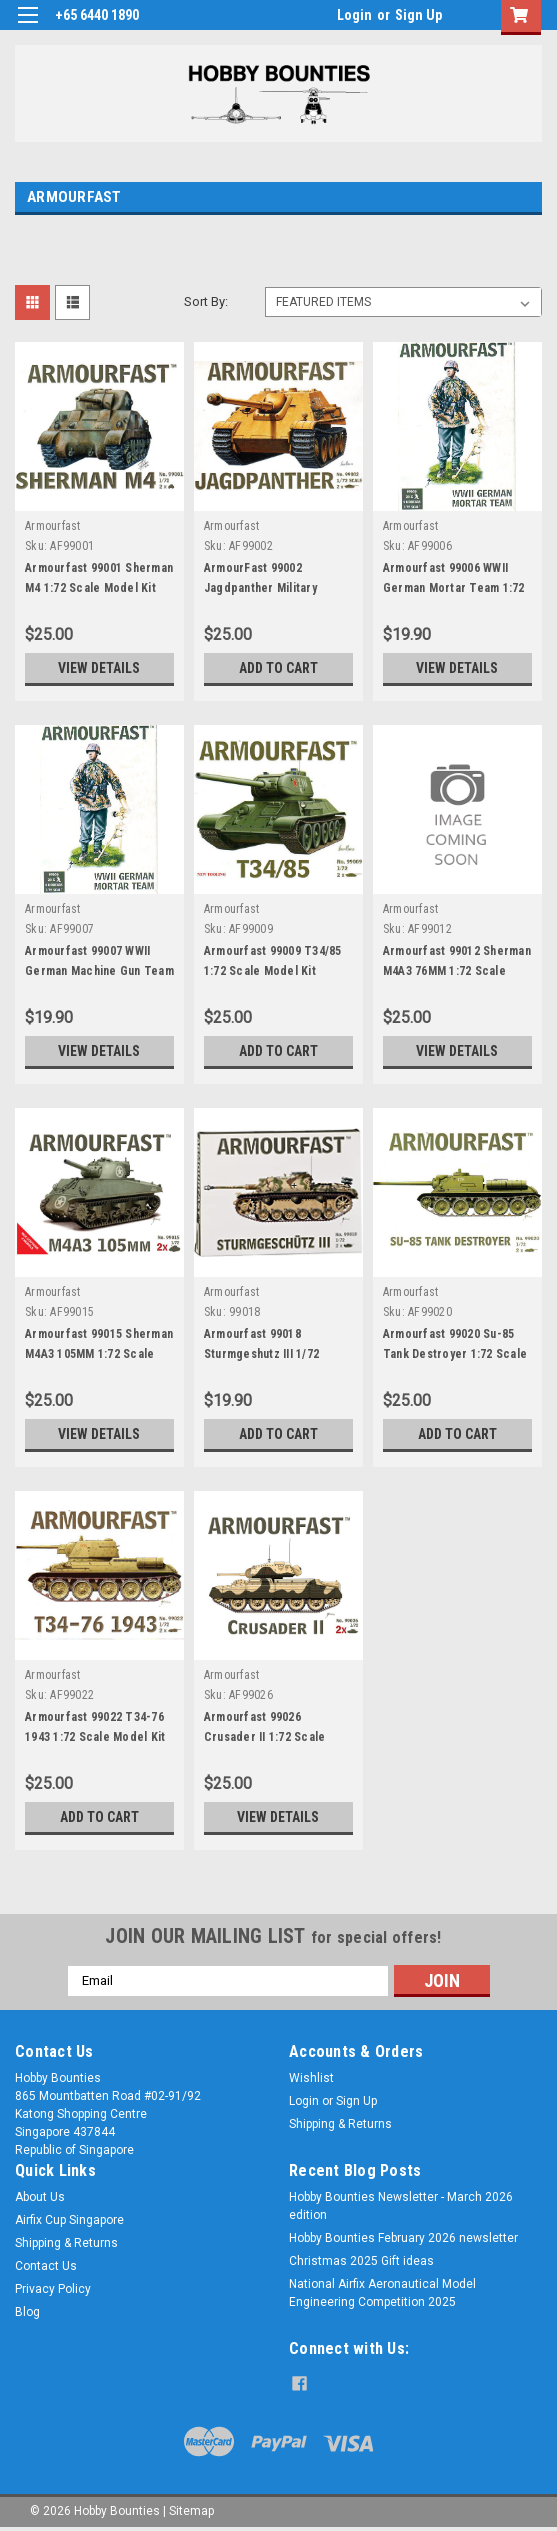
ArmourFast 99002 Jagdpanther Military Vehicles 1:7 (260, 588)
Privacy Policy (53, 2289)
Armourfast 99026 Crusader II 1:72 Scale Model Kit (265, 1737)
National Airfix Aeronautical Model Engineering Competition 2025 (382, 2293)
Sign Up (418, 15)
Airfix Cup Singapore (69, 2220)
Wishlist (311, 2078)
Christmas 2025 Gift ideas (361, 2261)
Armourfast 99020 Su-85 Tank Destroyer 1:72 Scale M (455, 1354)
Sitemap (191, 2511)
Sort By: (206, 301)
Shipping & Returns (340, 2124)
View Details (99, 668)
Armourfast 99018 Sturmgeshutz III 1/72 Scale (261, 1354)
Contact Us (46, 2266)
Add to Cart (278, 668)
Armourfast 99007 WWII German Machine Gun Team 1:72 (99, 971)
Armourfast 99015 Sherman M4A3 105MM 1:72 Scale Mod (99, 1354)
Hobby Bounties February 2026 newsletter (403, 2238)
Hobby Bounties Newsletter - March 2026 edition (401, 2206)
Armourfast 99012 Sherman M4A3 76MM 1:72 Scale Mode (457, 971)
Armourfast (53, 526)
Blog (27, 2312)
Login (354, 15)
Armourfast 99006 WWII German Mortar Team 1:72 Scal (454, 588)
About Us (40, 2197)
